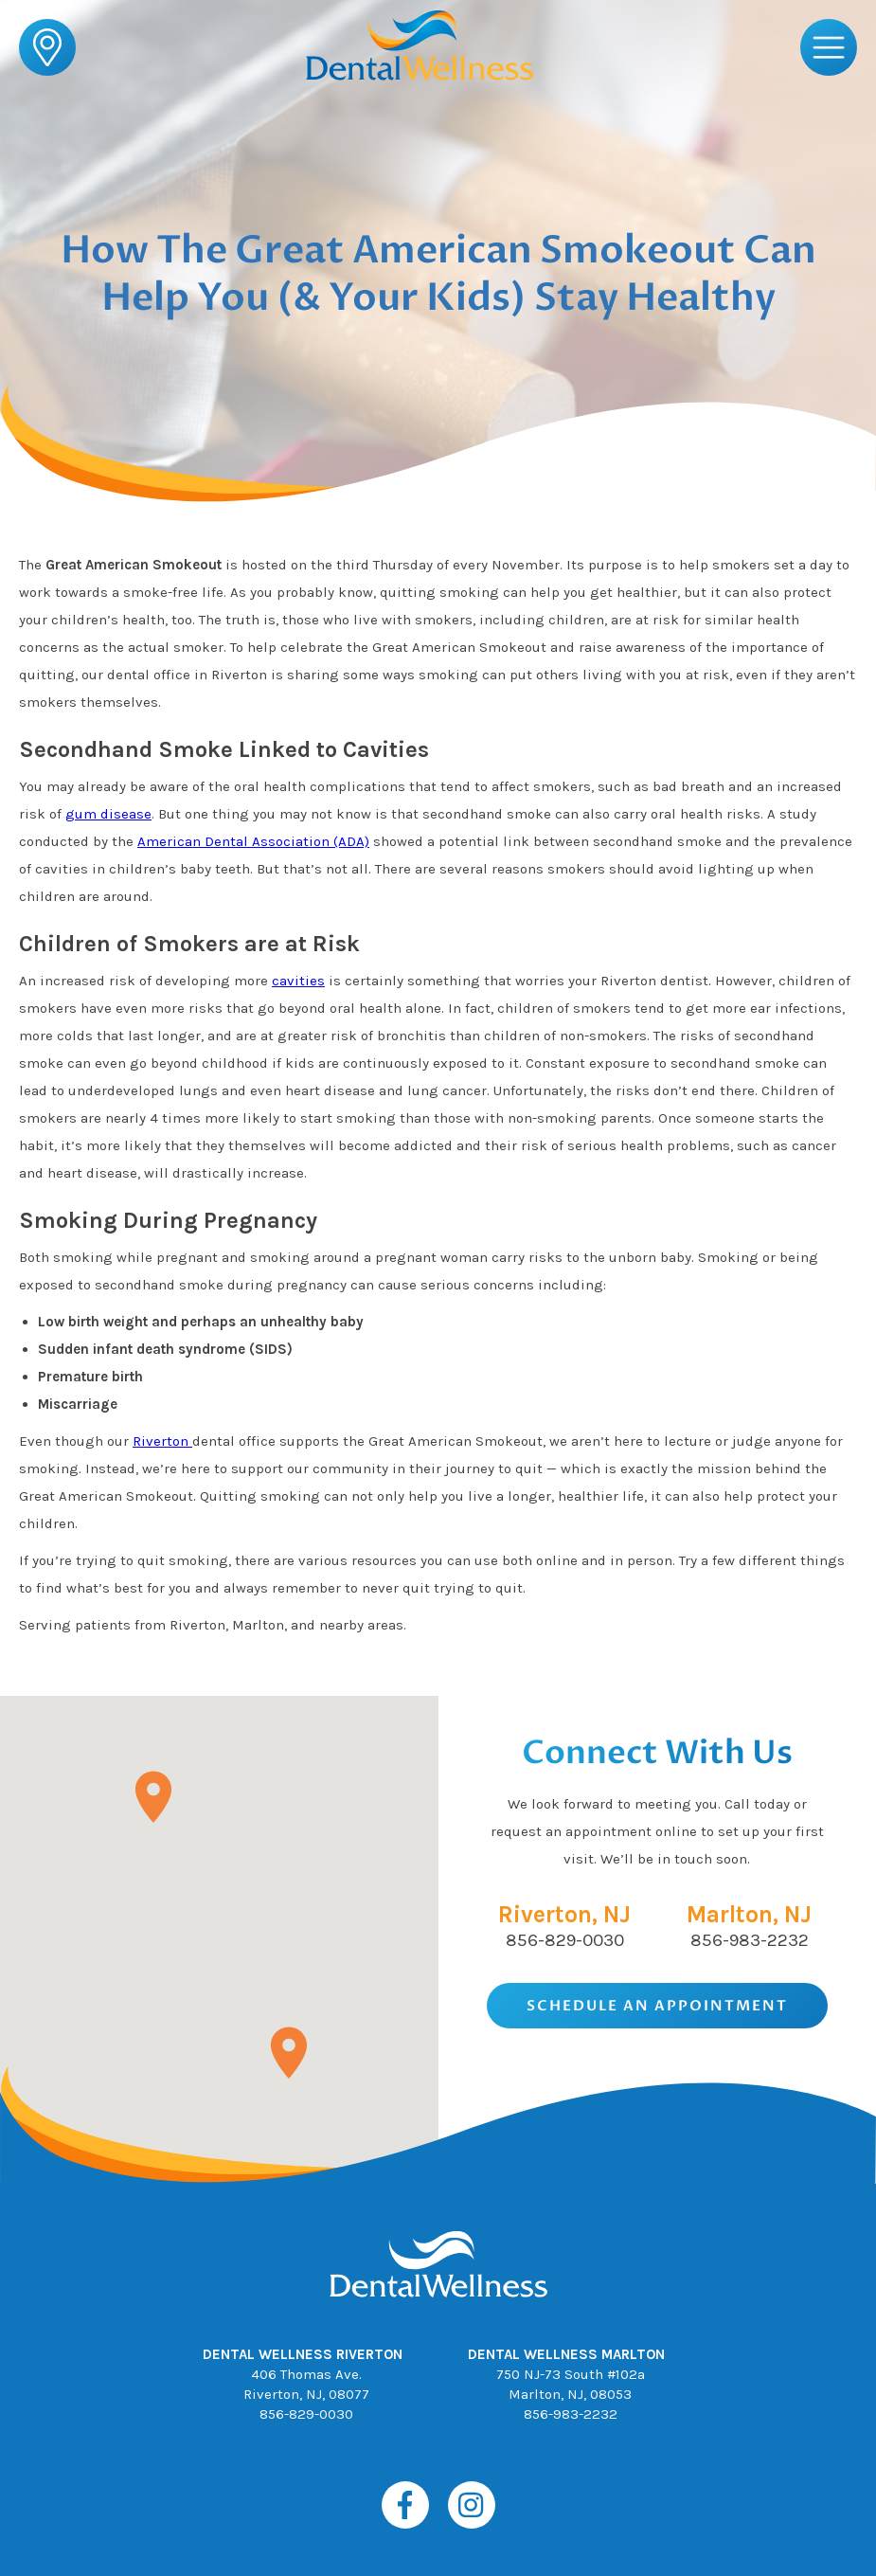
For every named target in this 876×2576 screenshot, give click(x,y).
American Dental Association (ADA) (253, 841)
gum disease (108, 813)
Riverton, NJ (564, 1914)
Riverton (162, 1441)
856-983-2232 (749, 1940)
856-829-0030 (565, 1940)
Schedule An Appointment (657, 2005)
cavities (298, 980)
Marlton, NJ (749, 1914)
